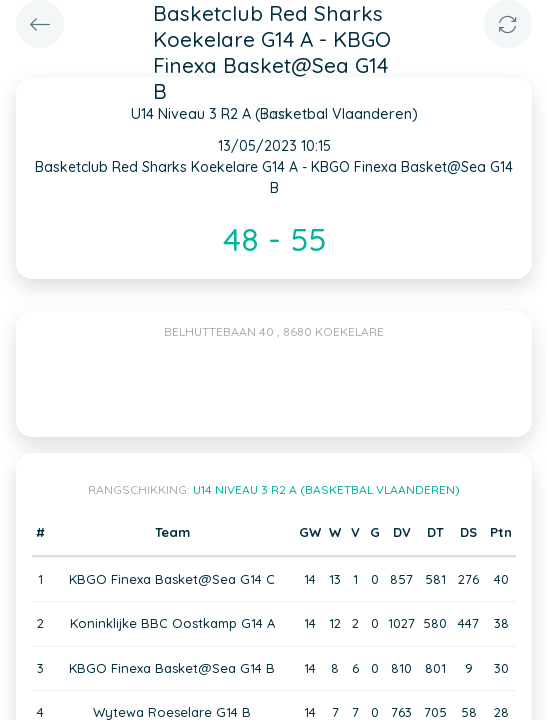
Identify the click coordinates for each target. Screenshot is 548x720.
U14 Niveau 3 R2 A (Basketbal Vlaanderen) (326, 489)
